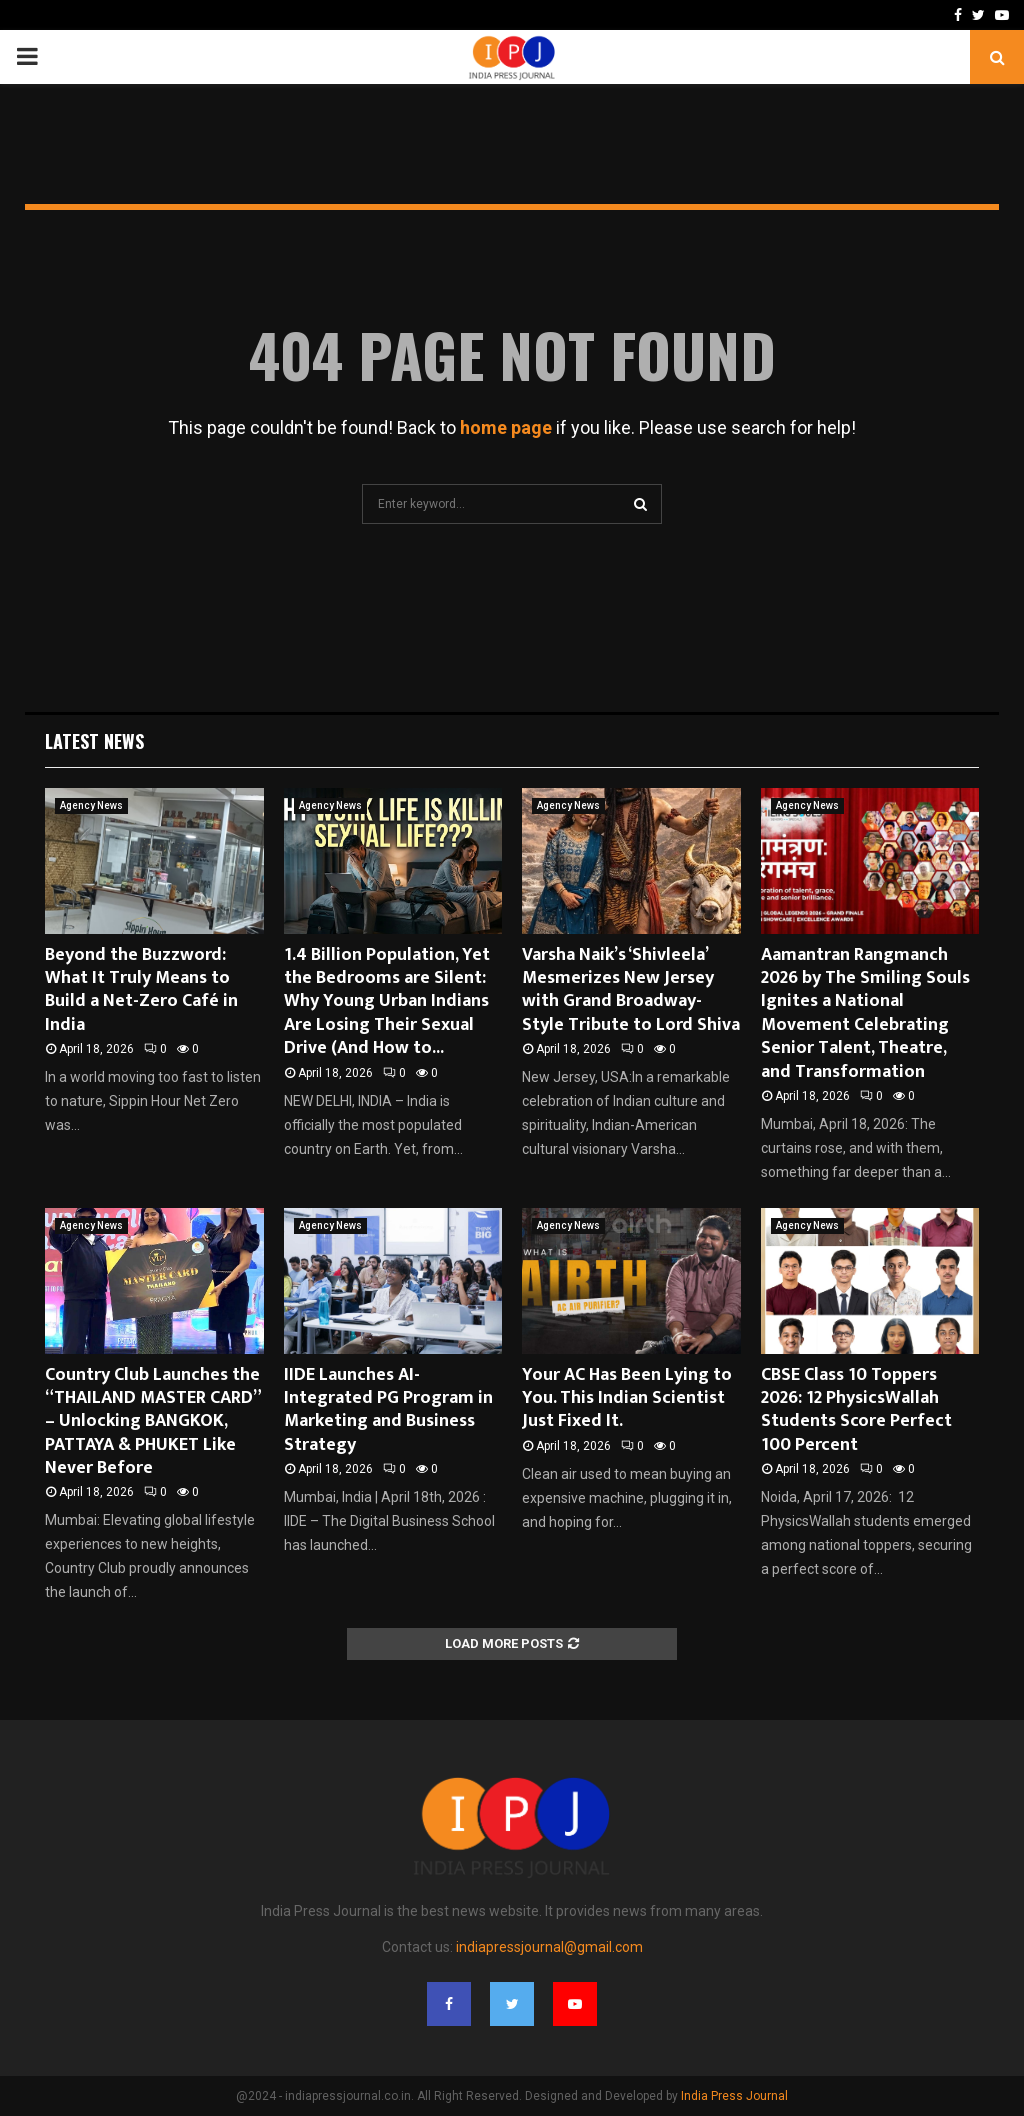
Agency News (91, 805)
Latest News (94, 741)
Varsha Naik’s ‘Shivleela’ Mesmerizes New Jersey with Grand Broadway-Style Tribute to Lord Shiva (631, 990)
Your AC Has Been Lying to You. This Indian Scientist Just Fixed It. (627, 1398)
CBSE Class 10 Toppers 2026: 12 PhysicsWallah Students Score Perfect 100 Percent (856, 1410)
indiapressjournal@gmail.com (549, 1947)
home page (506, 427)
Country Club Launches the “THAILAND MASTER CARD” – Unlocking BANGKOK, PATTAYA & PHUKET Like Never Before (152, 1422)
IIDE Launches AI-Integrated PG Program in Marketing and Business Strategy (388, 1410)
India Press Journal (734, 2096)
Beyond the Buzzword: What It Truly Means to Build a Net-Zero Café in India (141, 990)
